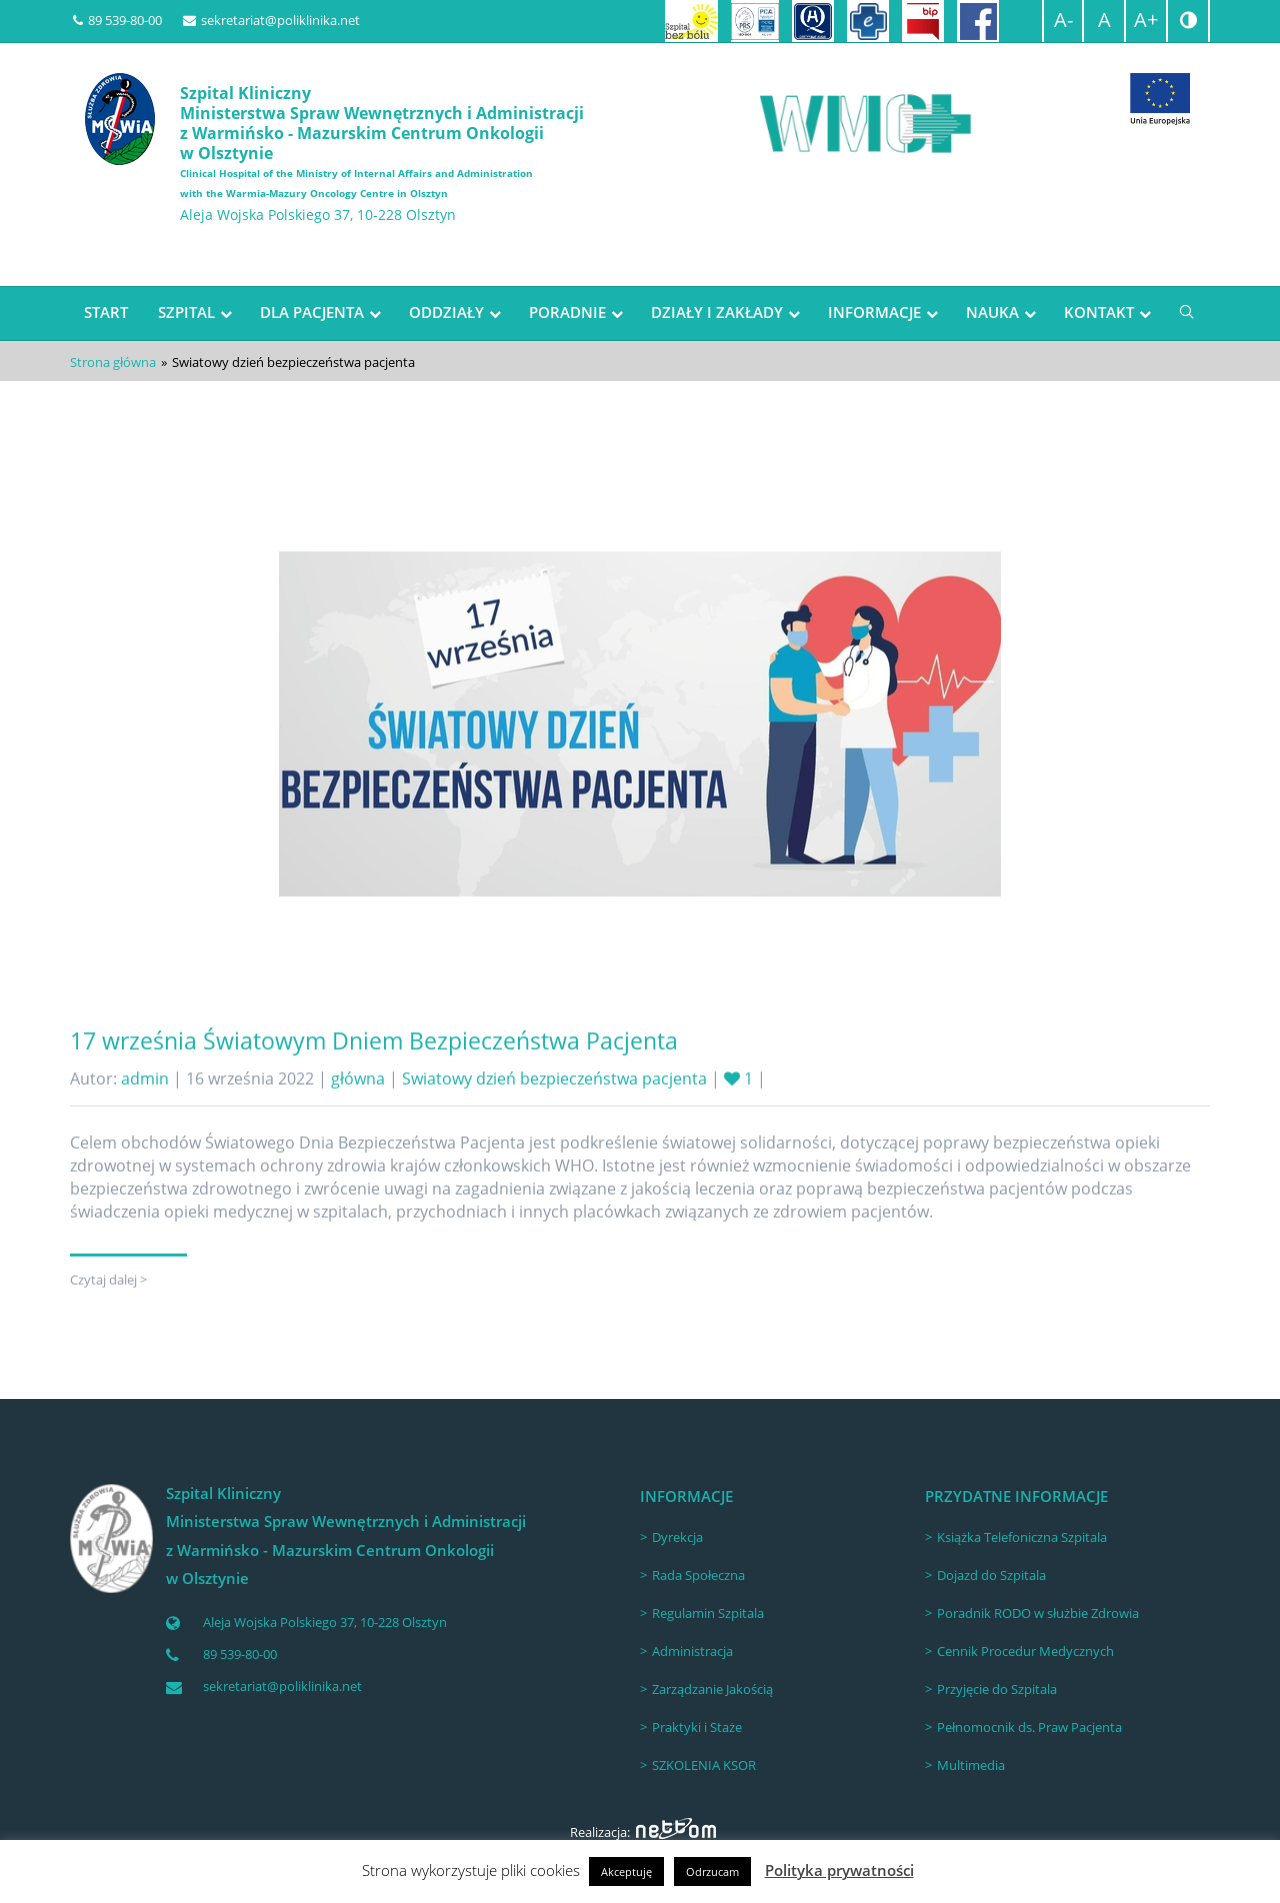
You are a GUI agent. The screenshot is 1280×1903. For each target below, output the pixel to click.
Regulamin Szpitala (708, 1613)
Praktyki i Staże (697, 1727)
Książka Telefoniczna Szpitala (1022, 1537)
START (106, 312)
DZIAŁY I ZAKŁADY (717, 312)
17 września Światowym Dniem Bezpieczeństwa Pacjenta (374, 1089)
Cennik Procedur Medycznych (1025, 1651)
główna (358, 1127)
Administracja (692, 1651)
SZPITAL (186, 312)
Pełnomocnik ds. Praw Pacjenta (1029, 1727)
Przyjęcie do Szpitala (997, 1689)
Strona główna (113, 362)
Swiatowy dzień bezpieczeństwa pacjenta (554, 1127)
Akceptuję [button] (626, 1871)
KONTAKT (1099, 312)
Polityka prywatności (839, 1870)
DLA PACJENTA (312, 312)
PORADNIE (567, 312)
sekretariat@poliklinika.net (271, 20)
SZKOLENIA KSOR (704, 1765)
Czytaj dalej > (108, 1328)
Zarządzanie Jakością (712, 1689)
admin (145, 1127)
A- (1063, 19)
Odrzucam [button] (712, 1871)
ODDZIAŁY (446, 312)
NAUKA (992, 312)
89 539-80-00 (117, 20)
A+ (1146, 19)
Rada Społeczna (698, 1575)
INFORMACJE (874, 312)
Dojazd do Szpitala (991, 1575)
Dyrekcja (677, 1537)
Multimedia (971, 1765)
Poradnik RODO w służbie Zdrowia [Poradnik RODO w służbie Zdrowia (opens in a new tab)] (1038, 1613)
